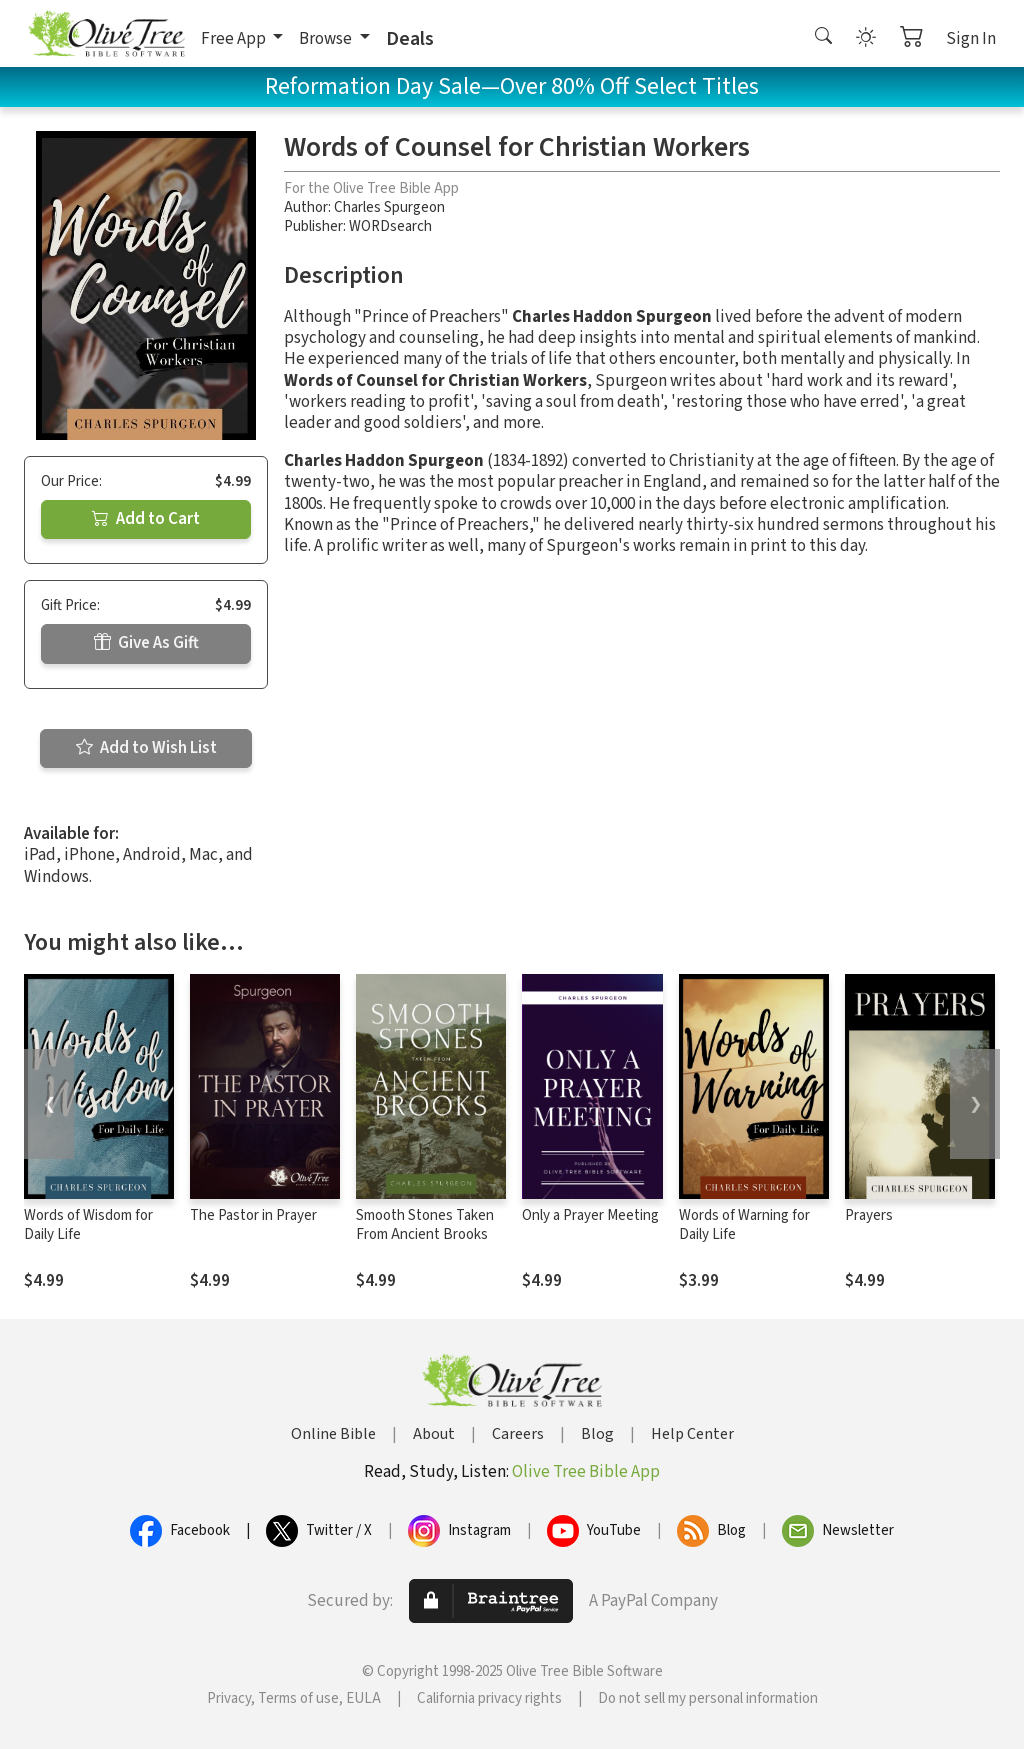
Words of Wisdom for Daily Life (88, 1225)
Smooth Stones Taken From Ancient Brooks (425, 1225)
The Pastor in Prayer (253, 1215)
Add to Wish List (146, 748)
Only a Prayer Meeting (590, 1215)
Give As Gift (146, 643)
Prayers (869, 1215)
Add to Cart (146, 519)
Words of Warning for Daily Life (744, 1225)
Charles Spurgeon (389, 207)
